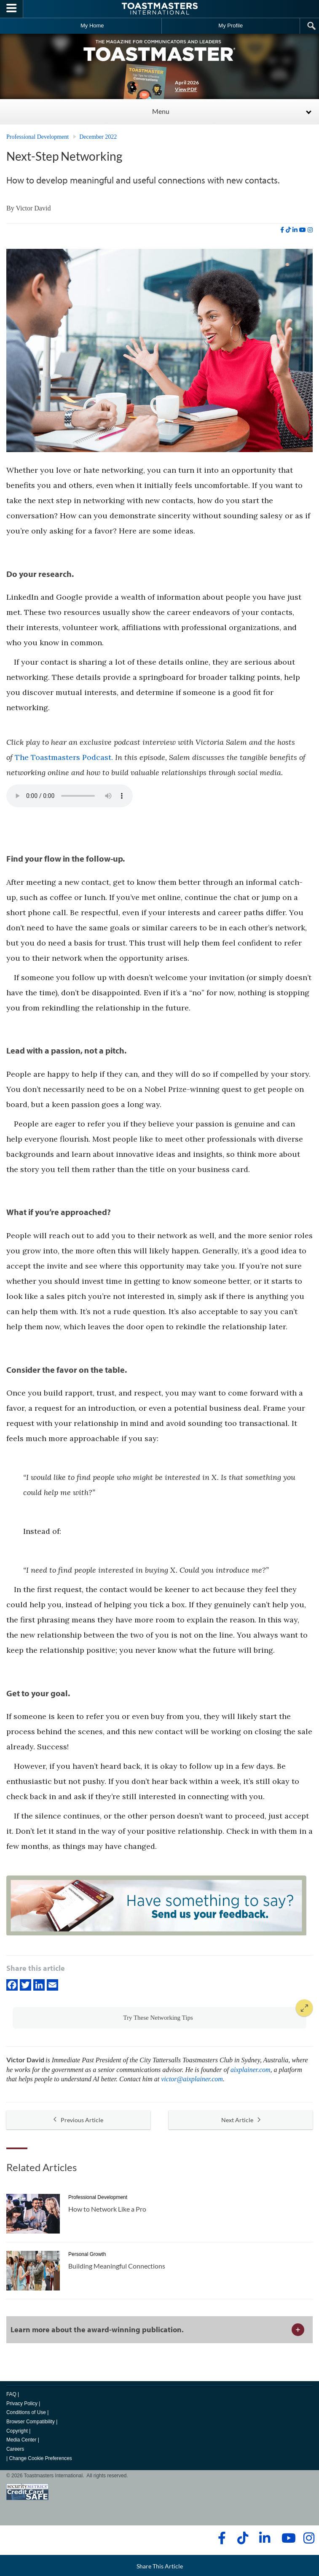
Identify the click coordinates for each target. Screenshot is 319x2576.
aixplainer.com (251, 2069)
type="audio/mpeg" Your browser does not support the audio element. (69, 795)
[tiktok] (288, 230)
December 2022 (98, 137)
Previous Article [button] (78, 2119)
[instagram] (310, 230)
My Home (92, 25)
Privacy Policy (22, 2403)
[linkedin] (295, 230)
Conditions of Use (26, 2412)
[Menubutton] (11, 9)
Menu (160, 111)
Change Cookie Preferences (40, 2458)
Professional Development (37, 137)
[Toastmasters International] (159, 9)
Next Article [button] (240, 2119)
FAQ (11, 2394)
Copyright (17, 2431)
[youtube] (302, 230)
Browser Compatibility (30, 2422)
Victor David (33, 208)
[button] (159, 2018)
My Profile (230, 25)
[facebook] (282, 230)
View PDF (186, 89)
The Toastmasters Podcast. (64, 757)
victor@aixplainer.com (192, 2079)
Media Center (21, 2440)
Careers (15, 2449)
